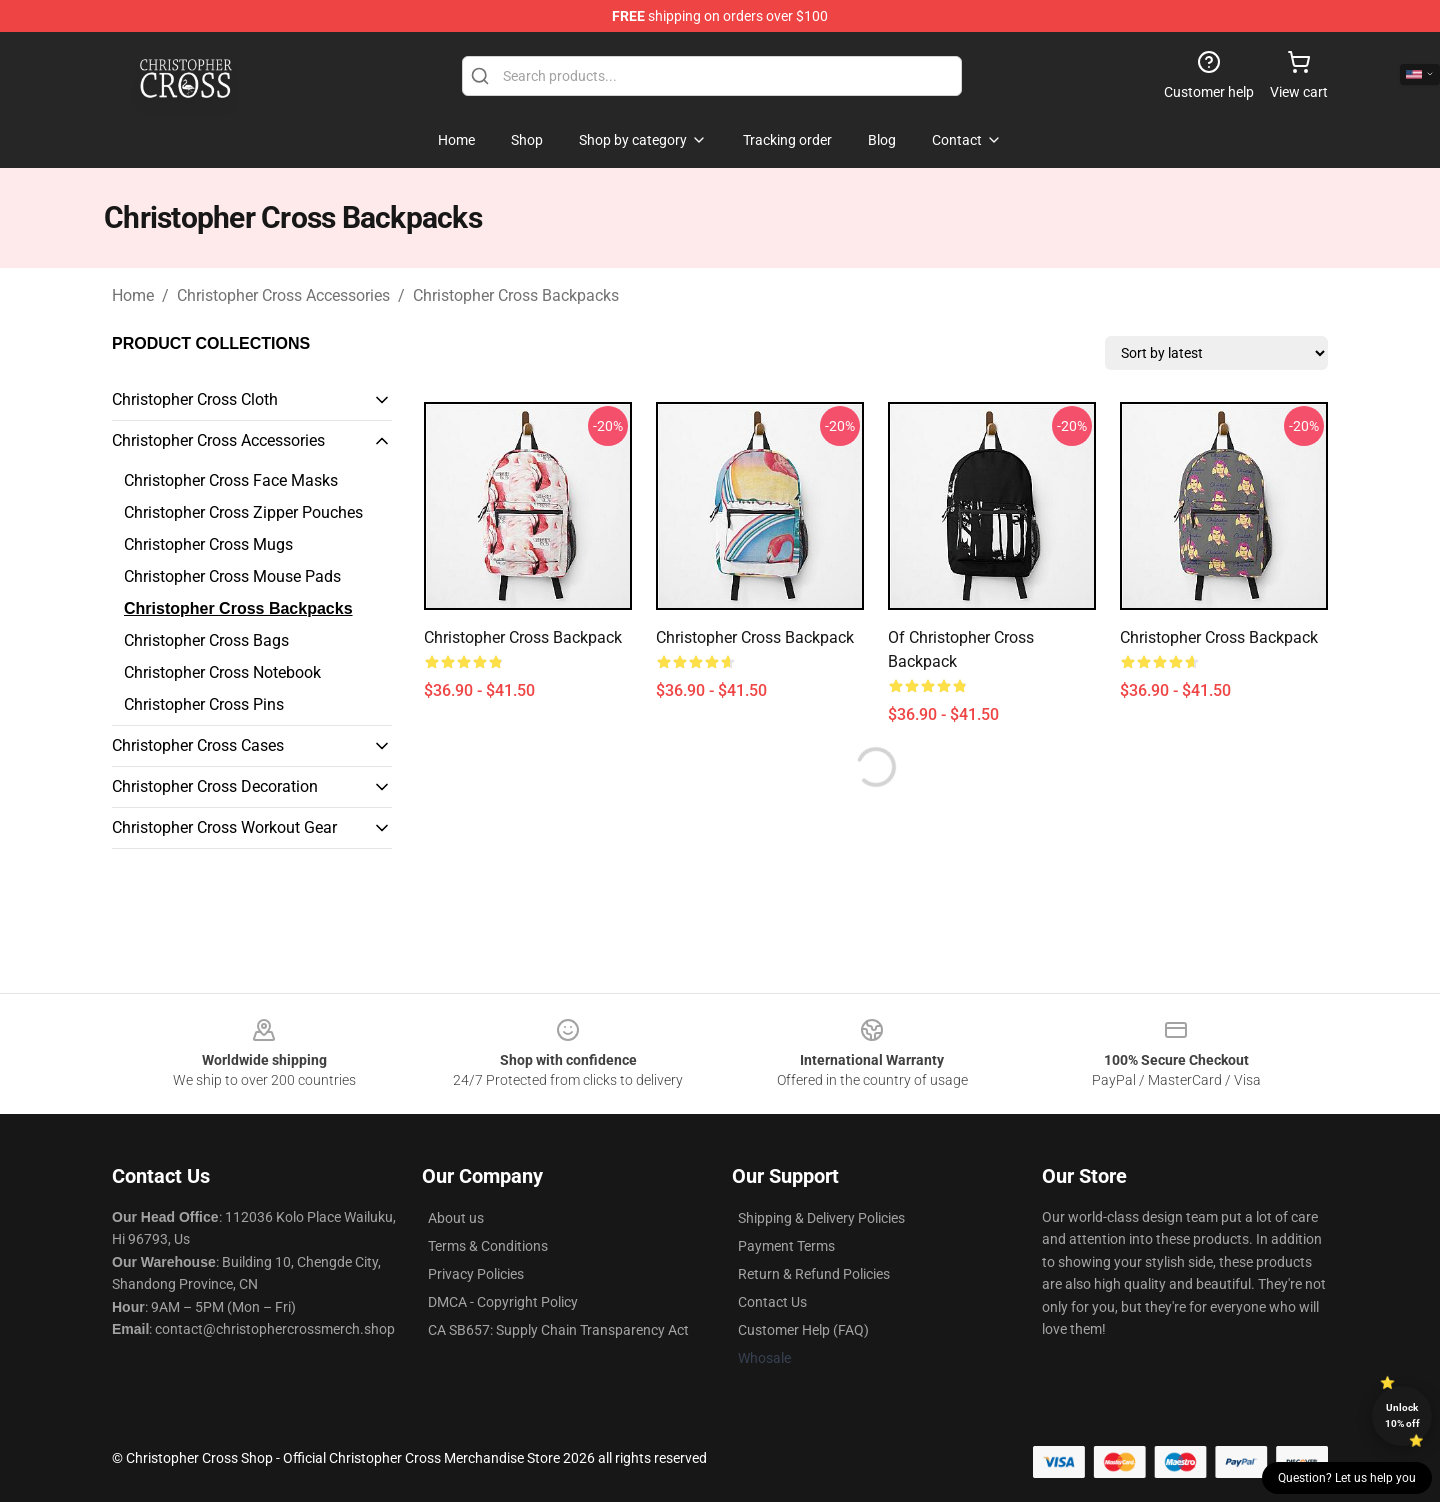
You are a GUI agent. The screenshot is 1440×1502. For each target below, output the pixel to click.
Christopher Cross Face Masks (231, 480)
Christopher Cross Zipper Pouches (243, 512)
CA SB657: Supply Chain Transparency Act (558, 1330)
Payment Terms (786, 1246)
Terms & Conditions (488, 1246)
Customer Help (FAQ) (803, 1330)
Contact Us (772, 1302)
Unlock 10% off (1402, 1415)
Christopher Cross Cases (198, 745)
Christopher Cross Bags (206, 640)
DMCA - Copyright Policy (503, 1302)
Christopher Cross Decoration (215, 786)
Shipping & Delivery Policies (821, 1218)
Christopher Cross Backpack (523, 637)
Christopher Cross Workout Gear (224, 827)
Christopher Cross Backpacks (516, 295)
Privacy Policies (476, 1274)
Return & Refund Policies (814, 1274)
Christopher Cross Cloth (195, 399)
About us (456, 1218)
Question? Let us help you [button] (1347, 1478)
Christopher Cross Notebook (222, 672)
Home (133, 295)
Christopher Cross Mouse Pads (232, 576)
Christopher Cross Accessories (283, 295)
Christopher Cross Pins (204, 704)
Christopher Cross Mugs (208, 544)
